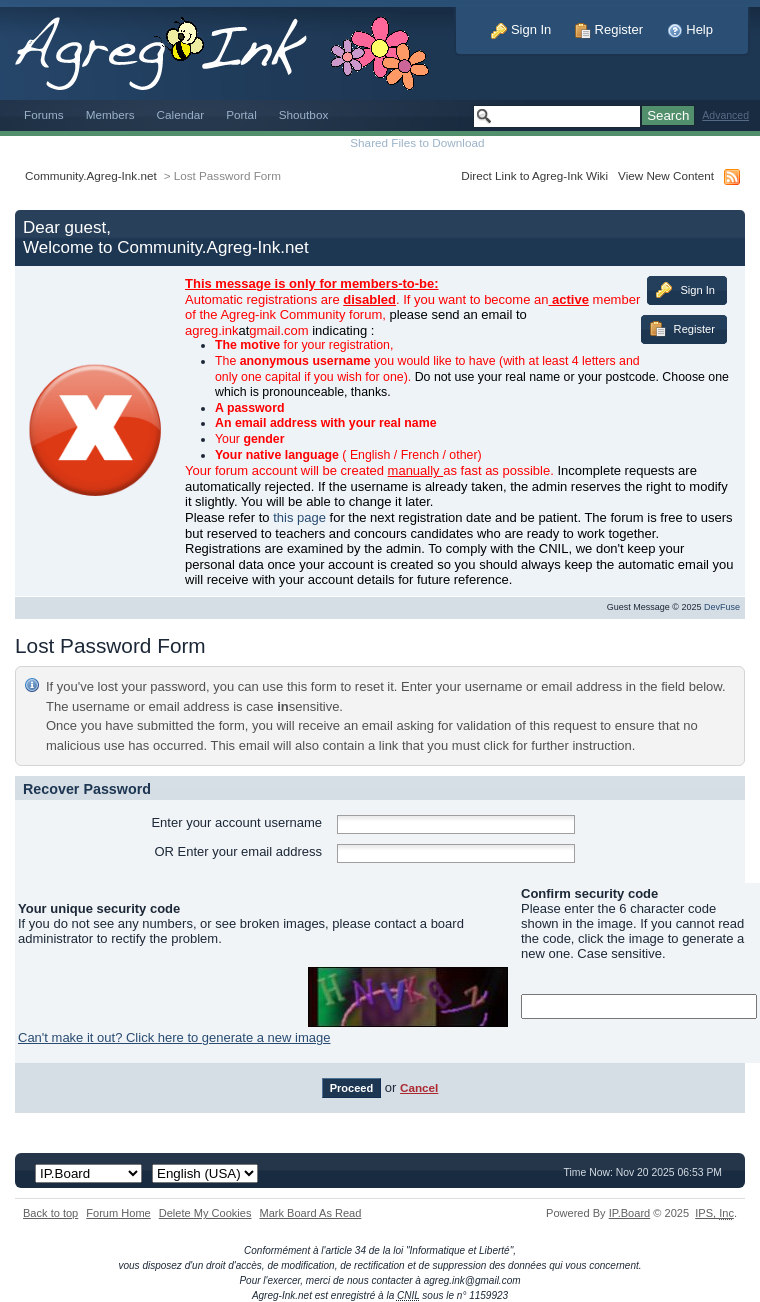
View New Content (666, 175)
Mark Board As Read (310, 1213)
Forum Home (118, 1213)
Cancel (419, 1087)
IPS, (714, 1213)
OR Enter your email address (238, 851)
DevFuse (722, 607)
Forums (44, 114)
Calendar (181, 114)
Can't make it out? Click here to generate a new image (174, 1037)
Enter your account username (236, 822)
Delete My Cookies (205, 1213)
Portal (241, 114)
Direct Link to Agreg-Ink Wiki (534, 175)
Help (690, 29)
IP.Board (630, 1213)
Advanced (725, 115)
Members (110, 114)
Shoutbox (304, 114)
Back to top (50, 1213)
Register (609, 29)
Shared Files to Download (417, 142)
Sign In (521, 29)
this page (299, 517)
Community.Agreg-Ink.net (91, 175)
